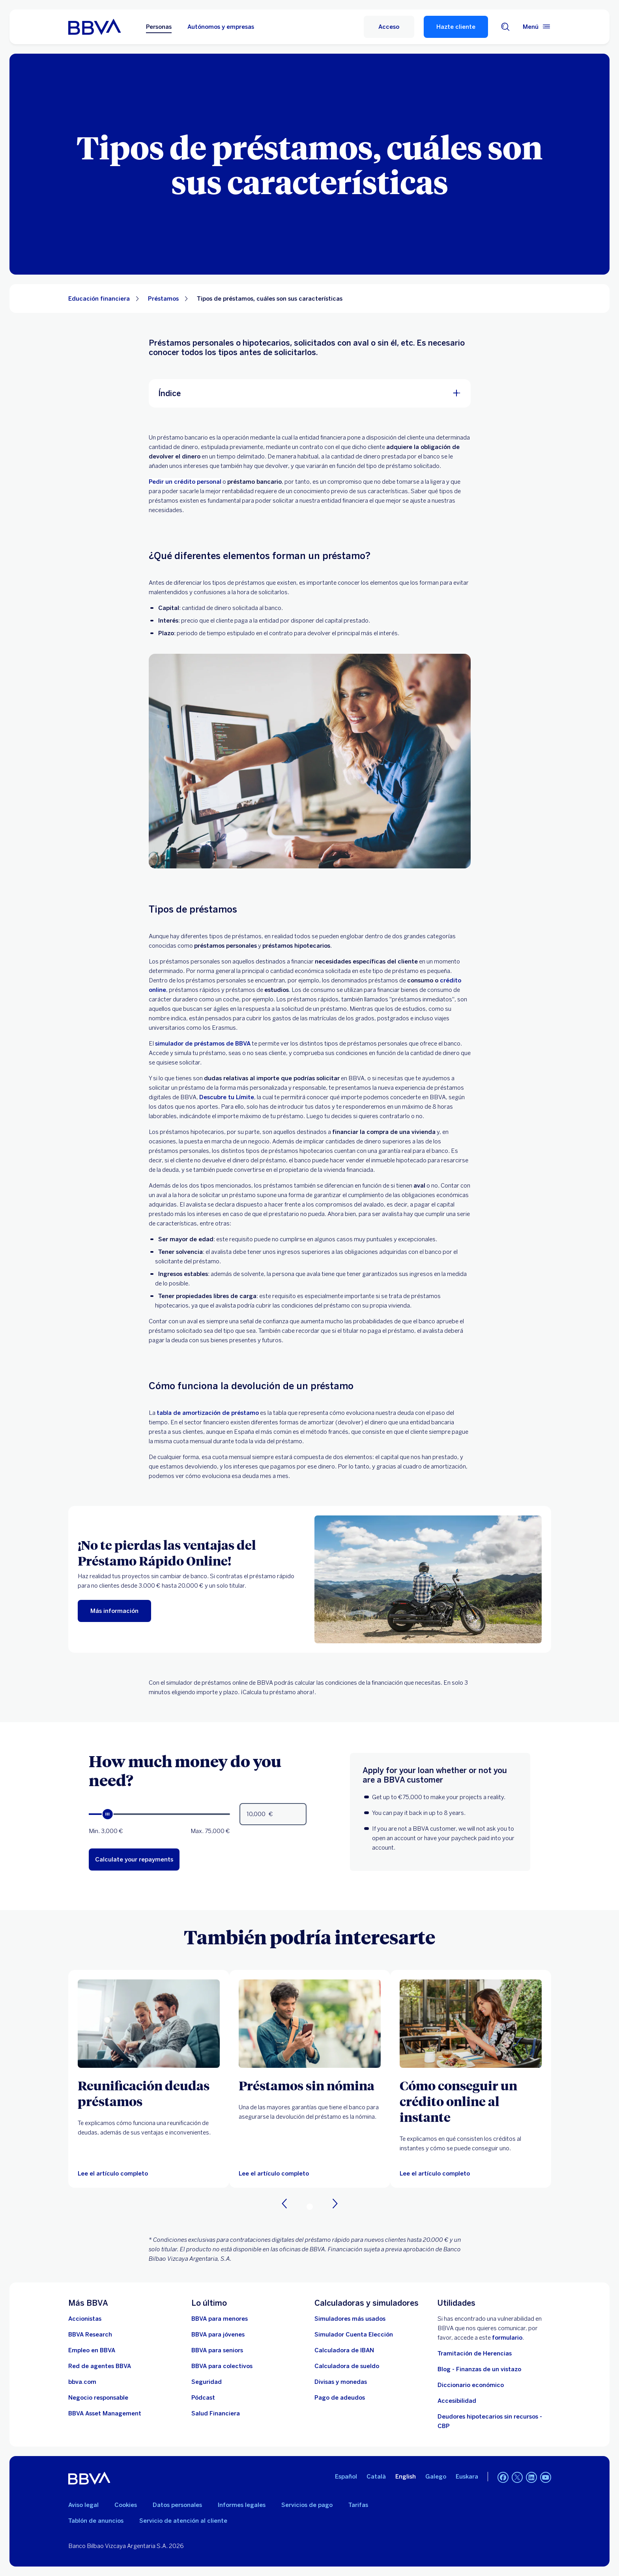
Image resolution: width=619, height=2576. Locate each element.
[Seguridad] (206, 2382)
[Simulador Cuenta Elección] (353, 2334)
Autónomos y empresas (220, 26)
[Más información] (114, 1611)
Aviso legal (83, 2505)
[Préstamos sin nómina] (310, 2085)
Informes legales (242, 2505)
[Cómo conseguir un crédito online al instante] (471, 2101)
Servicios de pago (307, 2505)
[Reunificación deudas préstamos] (149, 2093)
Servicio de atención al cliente (183, 2520)
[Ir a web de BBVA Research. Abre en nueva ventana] (90, 2334)
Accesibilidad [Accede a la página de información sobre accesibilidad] (457, 2400)
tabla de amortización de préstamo (208, 1412)
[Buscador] (505, 27)
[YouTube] (545, 2478)
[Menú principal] (537, 26)
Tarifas (358, 2505)
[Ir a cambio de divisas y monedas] (340, 2382)
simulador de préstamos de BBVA (203, 1043)
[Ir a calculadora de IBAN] (344, 2350)
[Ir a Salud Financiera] (215, 2413)
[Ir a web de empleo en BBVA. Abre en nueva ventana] (91, 2350)
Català (376, 2476)
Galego (435, 2476)
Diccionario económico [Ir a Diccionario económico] (471, 2385)
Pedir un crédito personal (185, 481)
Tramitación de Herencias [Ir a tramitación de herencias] (475, 2353)
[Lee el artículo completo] (113, 2173)
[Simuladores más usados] (349, 2318)
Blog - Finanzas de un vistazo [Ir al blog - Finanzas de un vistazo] (479, 2369)
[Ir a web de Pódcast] (203, 2397)
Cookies (125, 2505)
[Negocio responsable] (98, 2397)
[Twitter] (517, 2478)
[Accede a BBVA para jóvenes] (218, 2334)
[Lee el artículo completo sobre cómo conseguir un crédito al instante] (471, 2023)
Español (346, 2476)
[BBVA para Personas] (94, 27)
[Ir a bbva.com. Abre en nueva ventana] (82, 2382)
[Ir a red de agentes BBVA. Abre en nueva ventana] (99, 2366)
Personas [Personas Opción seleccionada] (159, 26)
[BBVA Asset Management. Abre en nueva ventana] (104, 2413)
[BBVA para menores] (219, 2318)
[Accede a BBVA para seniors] (217, 2350)
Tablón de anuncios (95, 2520)
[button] (389, 27)
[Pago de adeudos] (339, 2397)
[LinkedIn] (531, 2478)
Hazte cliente (455, 26)
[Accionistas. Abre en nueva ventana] (84, 2318)
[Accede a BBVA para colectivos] (221, 2366)
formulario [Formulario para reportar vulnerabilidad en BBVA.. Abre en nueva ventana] (507, 2337)
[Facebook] (503, 2478)
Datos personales (177, 2505)
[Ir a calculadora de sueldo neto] (346, 2366)
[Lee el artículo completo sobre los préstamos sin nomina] (310, 2023)
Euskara (467, 2476)
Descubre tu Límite (226, 1097)
